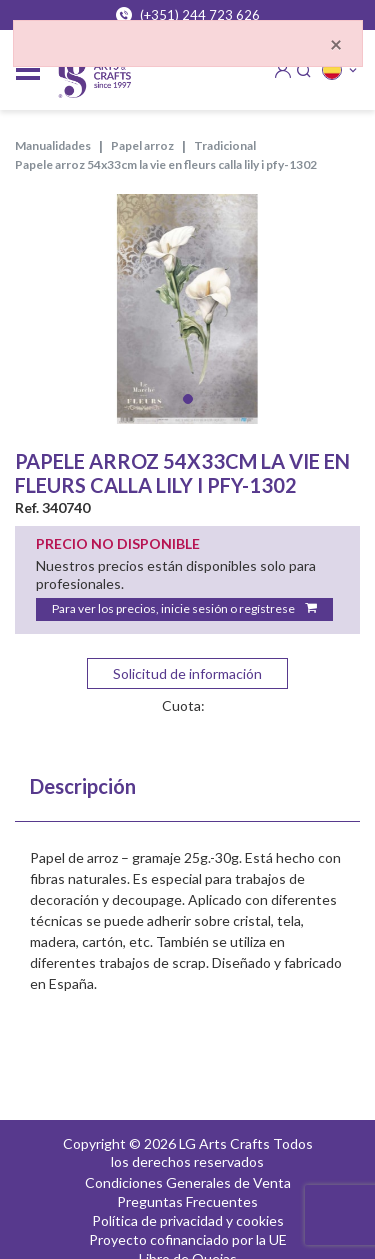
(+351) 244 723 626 (188, 15)
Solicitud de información (187, 673)
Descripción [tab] (83, 786)
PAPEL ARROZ (142, 145)
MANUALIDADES (53, 145)
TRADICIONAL (225, 145)
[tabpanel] (187, 309)
